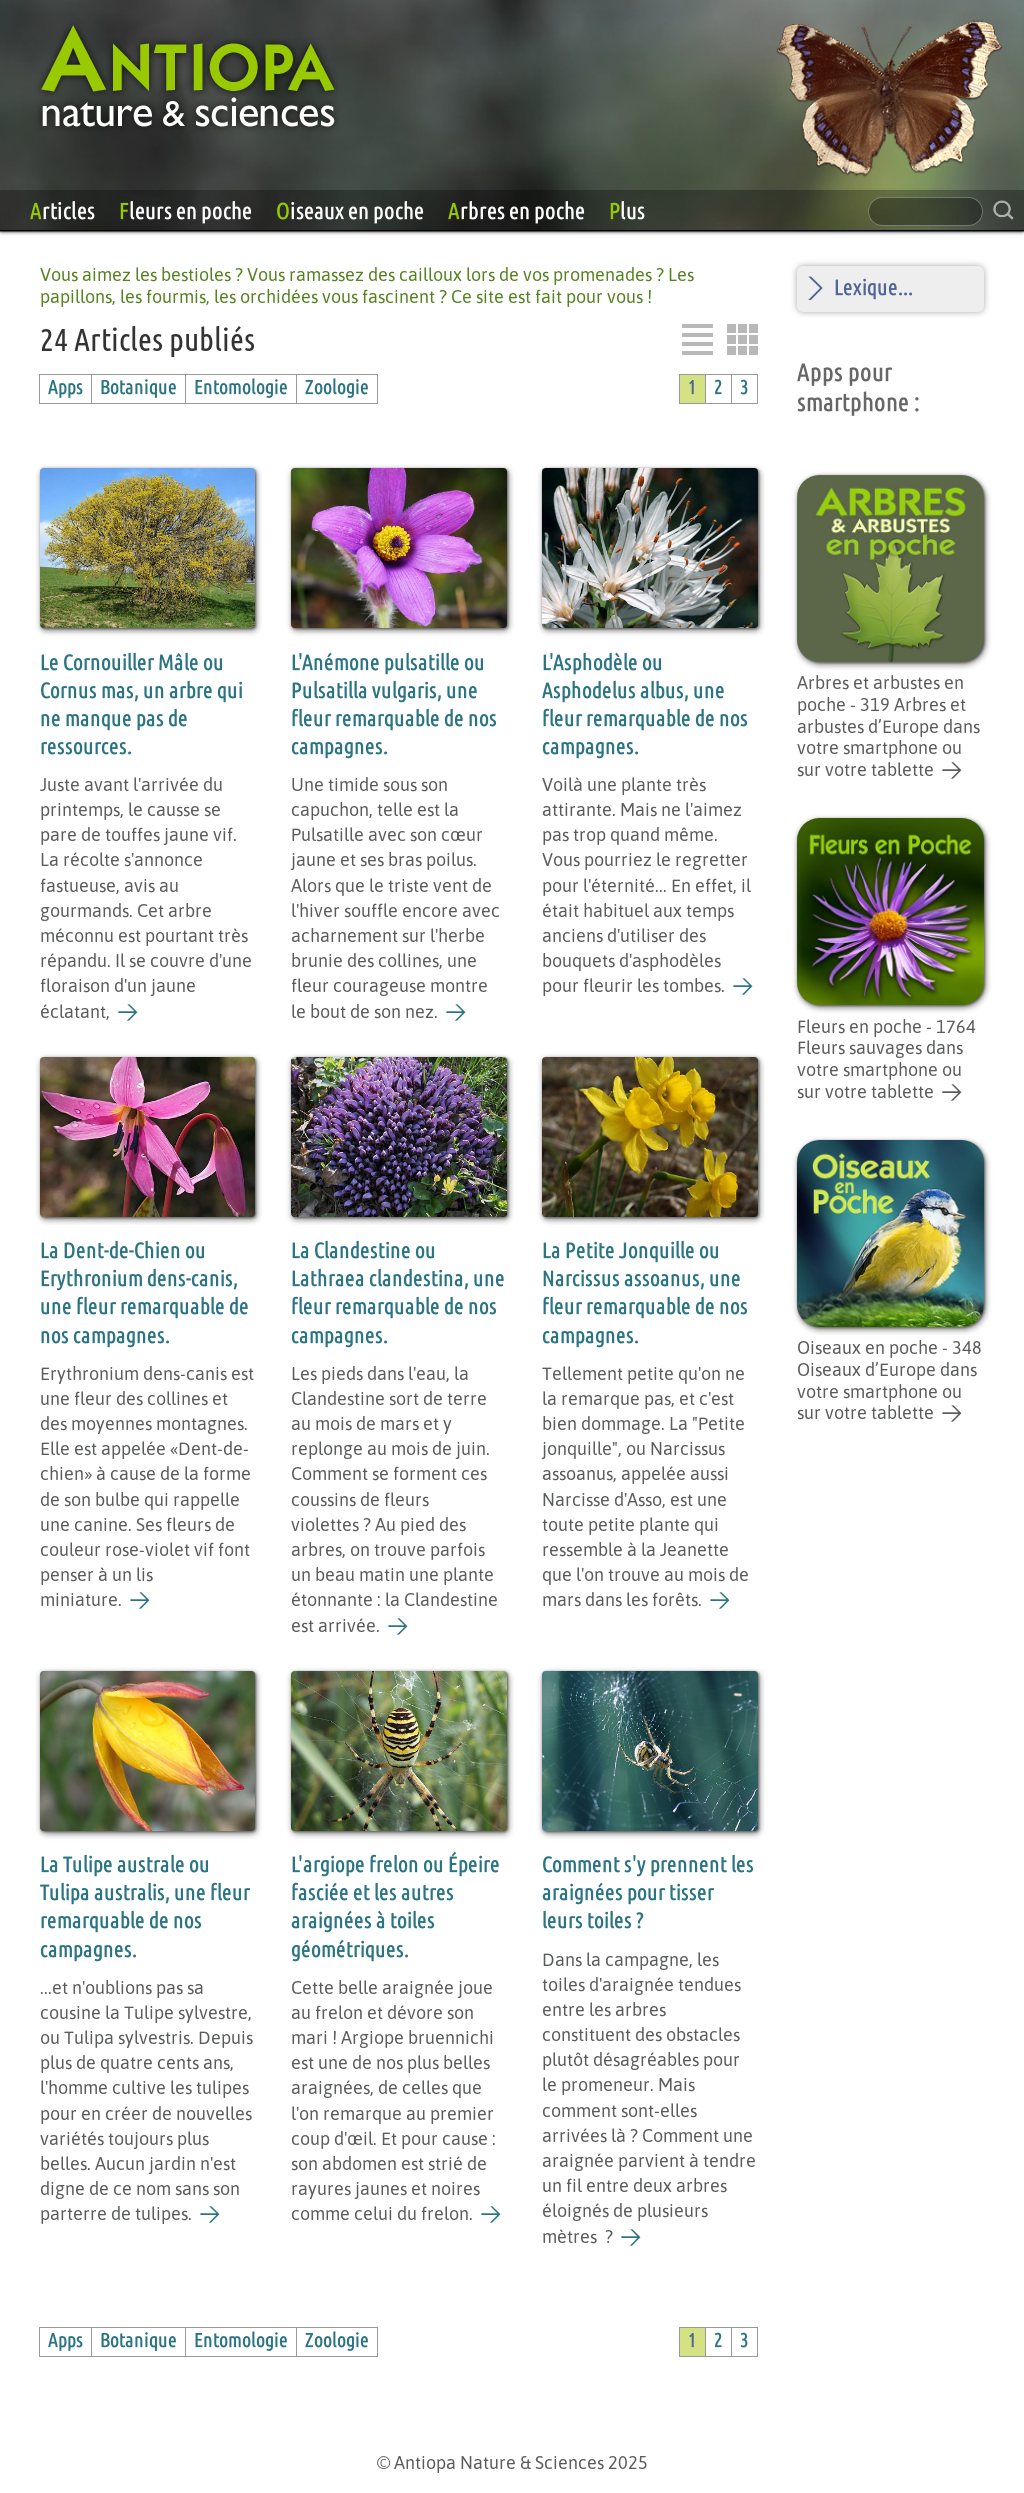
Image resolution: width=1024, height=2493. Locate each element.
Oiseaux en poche (350, 212)
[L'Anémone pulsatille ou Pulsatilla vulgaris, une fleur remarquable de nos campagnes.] (456, 1013)
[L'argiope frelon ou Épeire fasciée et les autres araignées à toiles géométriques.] (491, 2215)
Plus (627, 212)
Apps (65, 388)
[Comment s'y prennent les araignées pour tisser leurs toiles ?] (631, 2238)
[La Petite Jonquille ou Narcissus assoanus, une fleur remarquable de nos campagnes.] (720, 1601)
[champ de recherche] (925, 211)
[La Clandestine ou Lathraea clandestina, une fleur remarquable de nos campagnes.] (398, 1627)
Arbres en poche (516, 212)
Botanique (138, 388)
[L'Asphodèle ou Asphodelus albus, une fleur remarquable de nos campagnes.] (743, 987)
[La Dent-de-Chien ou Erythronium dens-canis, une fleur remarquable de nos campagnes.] (140, 1601)
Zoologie (337, 388)
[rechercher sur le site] (1003, 210)
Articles (62, 212)
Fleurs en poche (185, 212)
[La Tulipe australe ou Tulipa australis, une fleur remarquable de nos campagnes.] (210, 2215)
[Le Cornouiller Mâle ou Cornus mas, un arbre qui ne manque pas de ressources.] (128, 1013)
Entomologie (241, 388)
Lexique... (873, 288)
